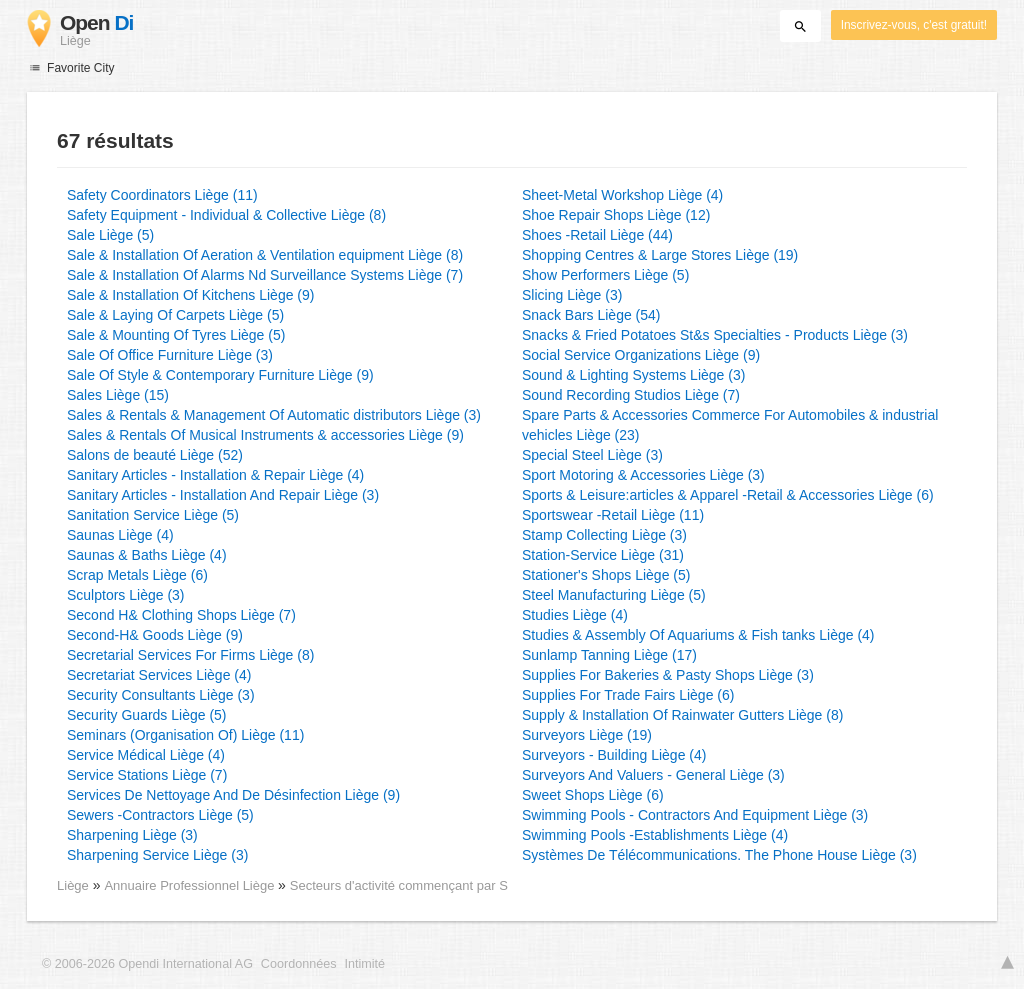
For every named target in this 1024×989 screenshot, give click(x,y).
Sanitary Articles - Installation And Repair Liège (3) (223, 495)
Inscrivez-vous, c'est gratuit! (914, 25)
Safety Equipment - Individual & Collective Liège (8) (226, 215)
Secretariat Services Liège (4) (159, 675)
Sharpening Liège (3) (132, 835)
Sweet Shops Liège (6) (593, 795)
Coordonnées (299, 964)
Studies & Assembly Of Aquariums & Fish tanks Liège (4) (698, 635)
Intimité (364, 964)
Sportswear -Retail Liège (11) (613, 515)
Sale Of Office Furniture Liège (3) (170, 355)
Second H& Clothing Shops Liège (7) (181, 615)
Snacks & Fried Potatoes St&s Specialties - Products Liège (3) (715, 335)
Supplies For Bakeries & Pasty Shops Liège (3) (668, 675)
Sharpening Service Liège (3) (157, 855)
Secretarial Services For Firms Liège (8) (190, 655)
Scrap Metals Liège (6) (137, 575)
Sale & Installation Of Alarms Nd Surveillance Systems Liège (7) (265, 275)
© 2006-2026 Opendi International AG (147, 964)
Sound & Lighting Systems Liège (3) (633, 375)
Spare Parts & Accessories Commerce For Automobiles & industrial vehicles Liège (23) (730, 425)
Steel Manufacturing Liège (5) (614, 595)
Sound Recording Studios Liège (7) (631, 395)
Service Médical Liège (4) (146, 755)
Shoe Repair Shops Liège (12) (616, 215)
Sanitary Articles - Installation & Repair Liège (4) (215, 475)
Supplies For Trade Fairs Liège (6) (628, 695)
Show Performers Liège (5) (605, 275)
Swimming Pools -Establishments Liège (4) (655, 835)
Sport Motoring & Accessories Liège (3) (643, 475)
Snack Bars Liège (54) (591, 315)
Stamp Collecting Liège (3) (604, 535)
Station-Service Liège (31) (603, 555)
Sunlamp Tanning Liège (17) (609, 655)
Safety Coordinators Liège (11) (162, 195)
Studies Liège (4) (575, 615)
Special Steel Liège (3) (592, 455)
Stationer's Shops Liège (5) (606, 575)
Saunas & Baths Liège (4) (147, 555)
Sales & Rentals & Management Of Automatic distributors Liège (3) (274, 415)
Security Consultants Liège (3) (161, 695)
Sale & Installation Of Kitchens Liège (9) (190, 295)
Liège (73, 885)
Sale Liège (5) (110, 235)
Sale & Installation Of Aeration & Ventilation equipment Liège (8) (265, 255)
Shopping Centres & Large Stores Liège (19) (660, 255)
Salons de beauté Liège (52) (155, 455)
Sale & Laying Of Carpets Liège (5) (175, 315)
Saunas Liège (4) (120, 535)
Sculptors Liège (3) (126, 595)
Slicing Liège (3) (572, 295)
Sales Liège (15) (118, 395)
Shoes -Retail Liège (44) (597, 235)
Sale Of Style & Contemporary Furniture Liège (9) (220, 375)
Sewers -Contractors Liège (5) (160, 815)
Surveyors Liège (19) (587, 735)
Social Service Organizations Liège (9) (641, 355)
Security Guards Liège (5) (147, 715)
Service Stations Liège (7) (147, 775)
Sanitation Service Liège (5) (153, 515)
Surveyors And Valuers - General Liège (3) (653, 775)
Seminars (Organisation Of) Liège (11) (185, 735)
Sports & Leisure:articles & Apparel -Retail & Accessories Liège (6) (728, 495)
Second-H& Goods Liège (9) (155, 635)
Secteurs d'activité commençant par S (399, 885)
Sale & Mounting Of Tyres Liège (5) (176, 335)
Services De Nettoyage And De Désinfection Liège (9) (233, 795)
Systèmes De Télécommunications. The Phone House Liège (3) (719, 855)
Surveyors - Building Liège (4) (614, 755)
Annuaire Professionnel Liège (191, 885)
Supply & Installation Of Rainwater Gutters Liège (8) (682, 715)
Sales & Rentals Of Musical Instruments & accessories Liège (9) (265, 435)
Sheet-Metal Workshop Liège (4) (622, 195)
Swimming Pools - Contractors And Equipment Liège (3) (695, 815)
